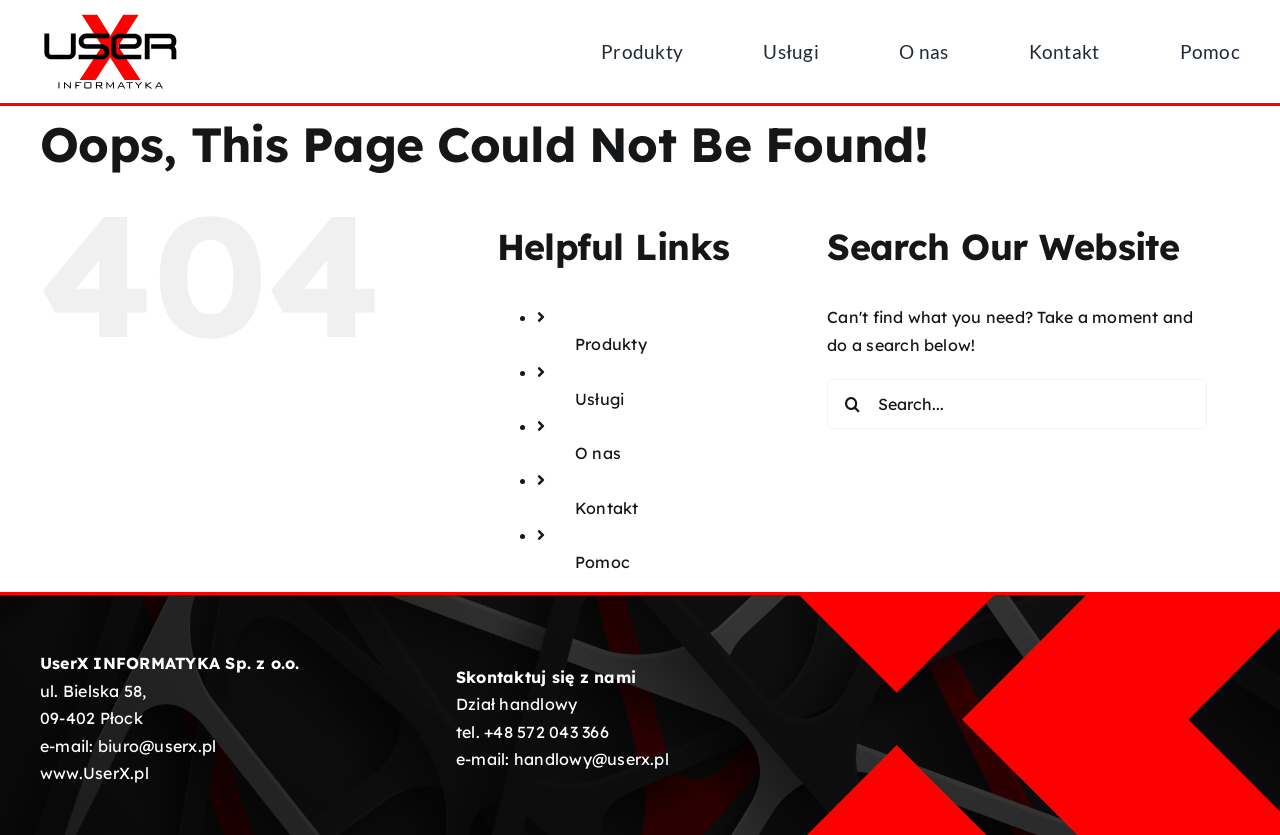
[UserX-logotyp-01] (110, 18)
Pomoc (602, 562)
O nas (598, 453)
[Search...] (1017, 404)
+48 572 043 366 (546, 732)
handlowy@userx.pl (591, 759)
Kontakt (607, 508)
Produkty (611, 344)
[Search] (852, 404)
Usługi (599, 399)
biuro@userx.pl (157, 746)
